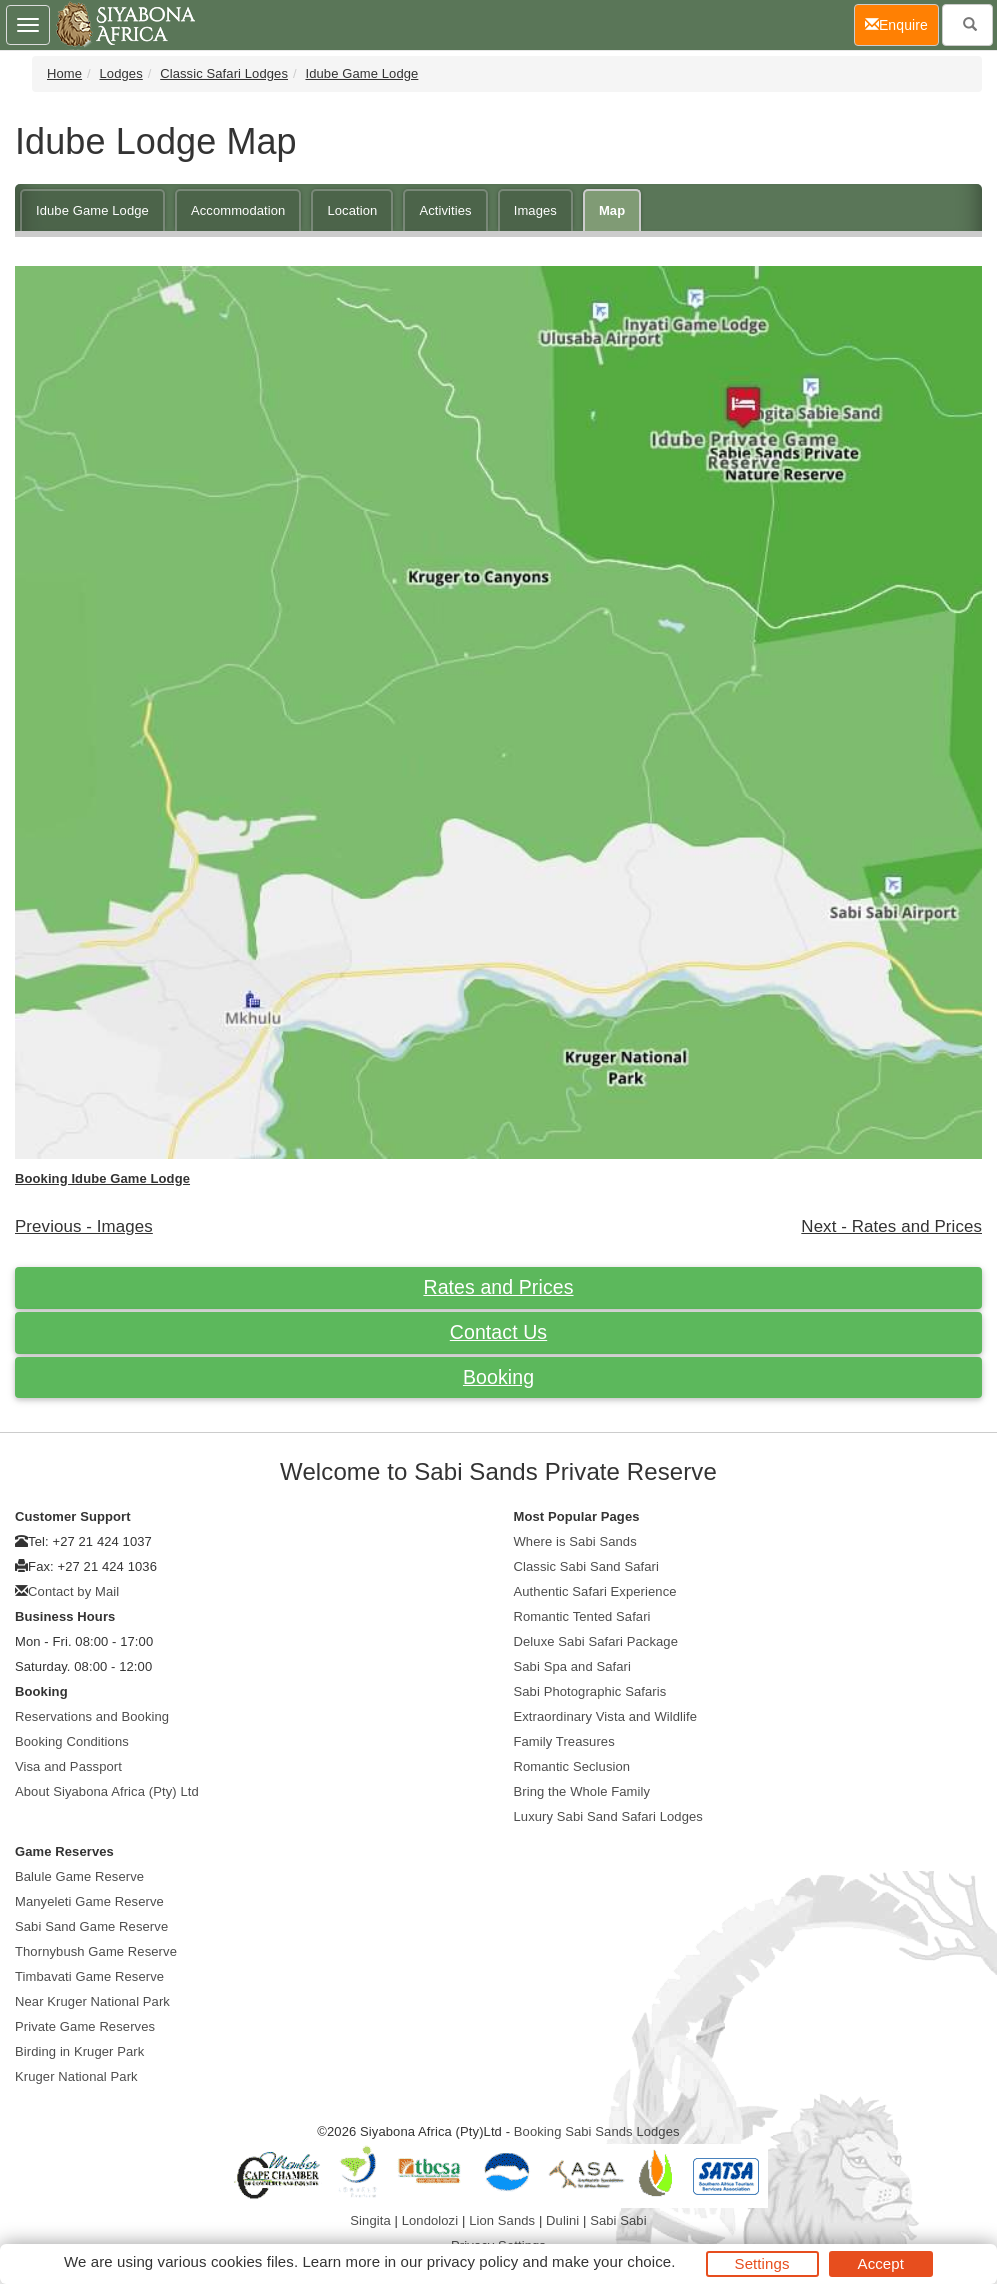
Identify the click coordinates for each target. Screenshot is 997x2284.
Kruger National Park (76, 2076)
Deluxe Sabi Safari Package (596, 1641)
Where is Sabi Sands (575, 1541)
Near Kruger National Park (92, 2001)
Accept (881, 2263)
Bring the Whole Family (582, 1791)
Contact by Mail (73, 1591)
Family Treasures (564, 1741)
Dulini (562, 2220)
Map (612, 210)
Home (64, 73)
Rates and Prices (498, 1287)
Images (535, 210)
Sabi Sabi (618, 2220)
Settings (762, 2263)
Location (352, 210)
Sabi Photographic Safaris (590, 1691)
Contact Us (498, 1332)
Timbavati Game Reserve (89, 1976)
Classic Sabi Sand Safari (586, 1566)
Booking (498, 1377)
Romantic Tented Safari (582, 1616)
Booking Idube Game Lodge (102, 1178)
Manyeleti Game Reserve (89, 1901)
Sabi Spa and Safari (573, 1666)
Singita (370, 2220)
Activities (445, 210)
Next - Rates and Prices (891, 1226)
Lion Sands (502, 2220)
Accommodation (238, 210)
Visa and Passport (68, 1766)
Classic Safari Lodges (224, 73)
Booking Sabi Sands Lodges (597, 2131)
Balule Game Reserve (79, 1876)
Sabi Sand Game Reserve (91, 1926)
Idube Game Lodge (361, 73)
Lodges (121, 73)
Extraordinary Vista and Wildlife (606, 1716)
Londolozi (430, 2220)
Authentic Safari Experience (595, 1591)
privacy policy (472, 2261)
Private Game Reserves (85, 2026)
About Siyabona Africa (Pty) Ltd (107, 1791)
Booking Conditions (72, 1741)
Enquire (902, 23)
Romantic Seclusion (572, 1766)
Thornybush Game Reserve (96, 1951)
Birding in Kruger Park (79, 2051)
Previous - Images (84, 1226)
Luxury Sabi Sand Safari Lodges (608, 1816)
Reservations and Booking (92, 1716)
